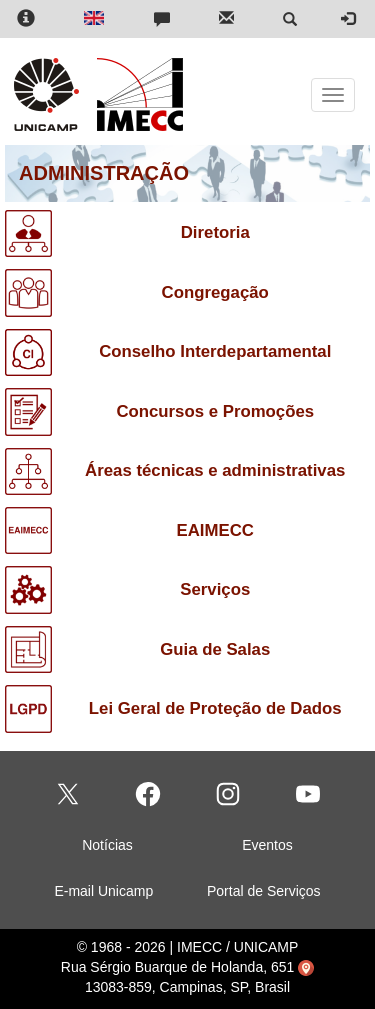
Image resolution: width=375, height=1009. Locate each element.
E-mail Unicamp (103, 891)
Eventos (267, 845)
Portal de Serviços (264, 891)
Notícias (107, 845)
